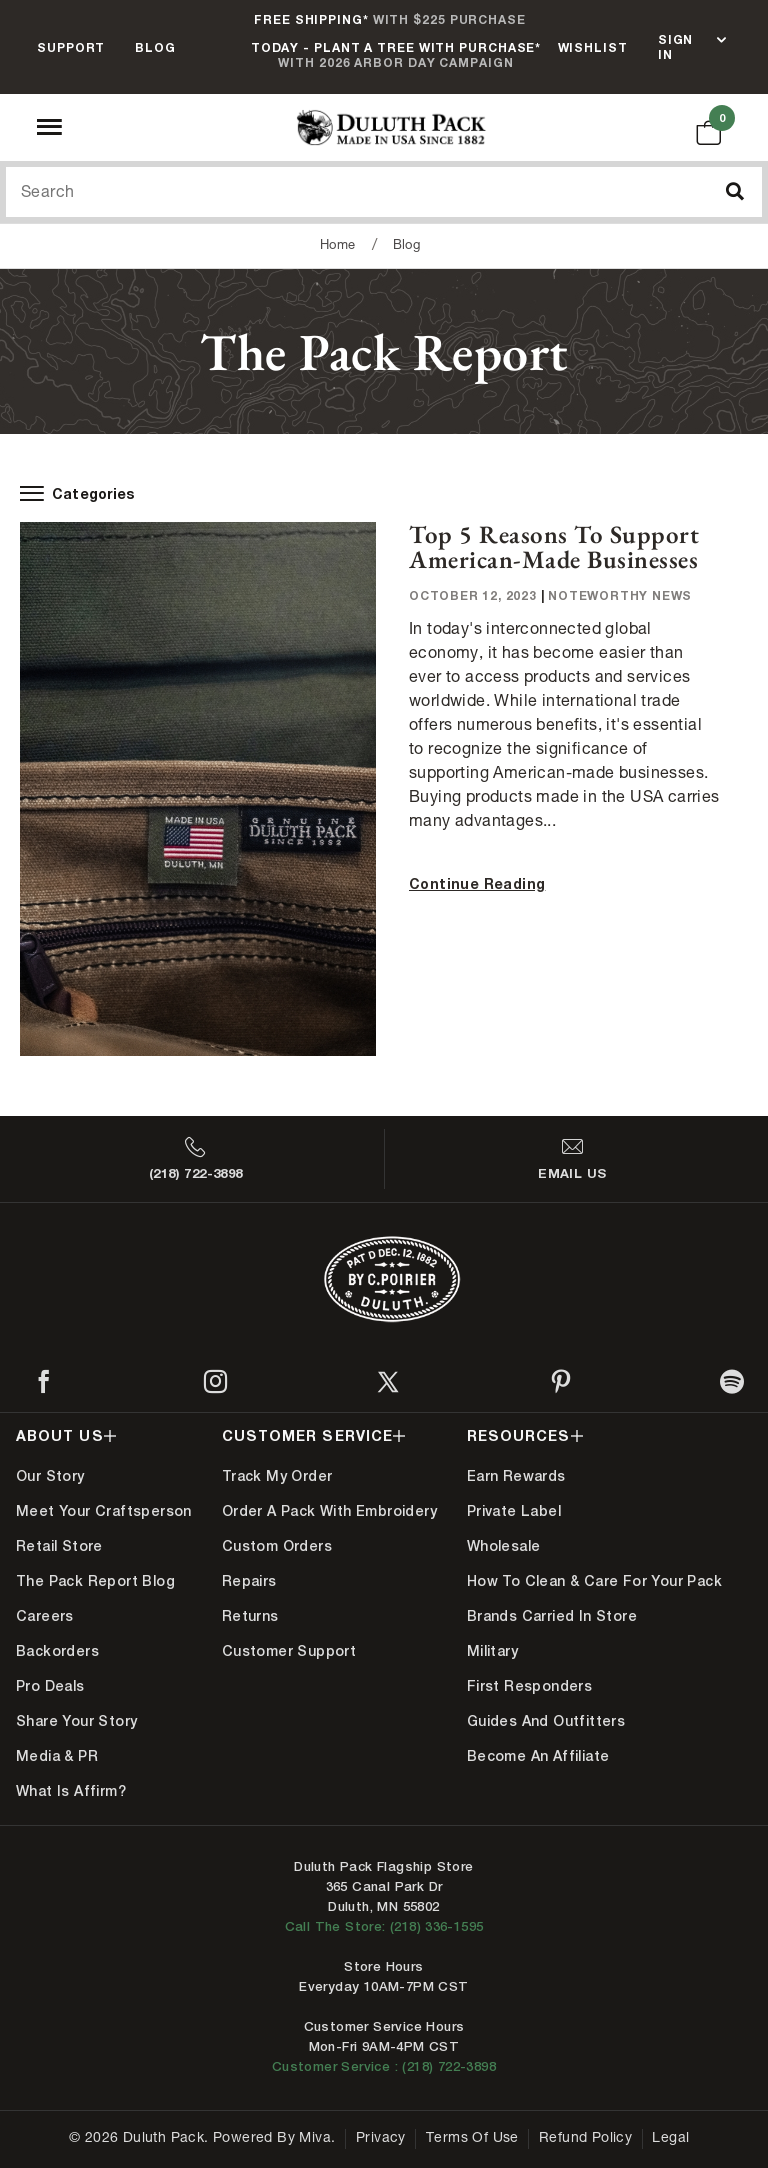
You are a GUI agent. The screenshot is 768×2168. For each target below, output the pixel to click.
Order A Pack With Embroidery (329, 1511)
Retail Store (59, 1546)
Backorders (57, 1651)
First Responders (529, 1686)
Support (71, 47)
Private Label (514, 1511)
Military (492, 1651)
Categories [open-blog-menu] (77, 494)
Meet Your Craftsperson (104, 1511)
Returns (250, 1616)
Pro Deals (50, 1686)
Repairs (249, 1581)
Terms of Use (472, 2139)
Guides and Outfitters (546, 1721)
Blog (155, 47)
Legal (670, 2139)
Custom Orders (277, 1546)
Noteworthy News (620, 595)
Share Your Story (76, 1721)
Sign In (676, 47)
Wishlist (593, 47)
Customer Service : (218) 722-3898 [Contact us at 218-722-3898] (384, 2066)
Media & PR (57, 1756)
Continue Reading (477, 883)
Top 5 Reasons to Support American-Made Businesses (554, 546)
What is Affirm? (71, 1791)
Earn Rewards (516, 1476)
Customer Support (289, 1651)
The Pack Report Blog (95, 1581)
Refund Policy (585, 2139)
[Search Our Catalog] (384, 192)
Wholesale (504, 1546)
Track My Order (277, 1476)
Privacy (381, 2139)
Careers (45, 1616)
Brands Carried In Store (552, 1616)
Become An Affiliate (538, 1756)
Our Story (50, 1476)
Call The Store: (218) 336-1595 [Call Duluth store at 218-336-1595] (384, 1926)
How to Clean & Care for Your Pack (594, 1581)
